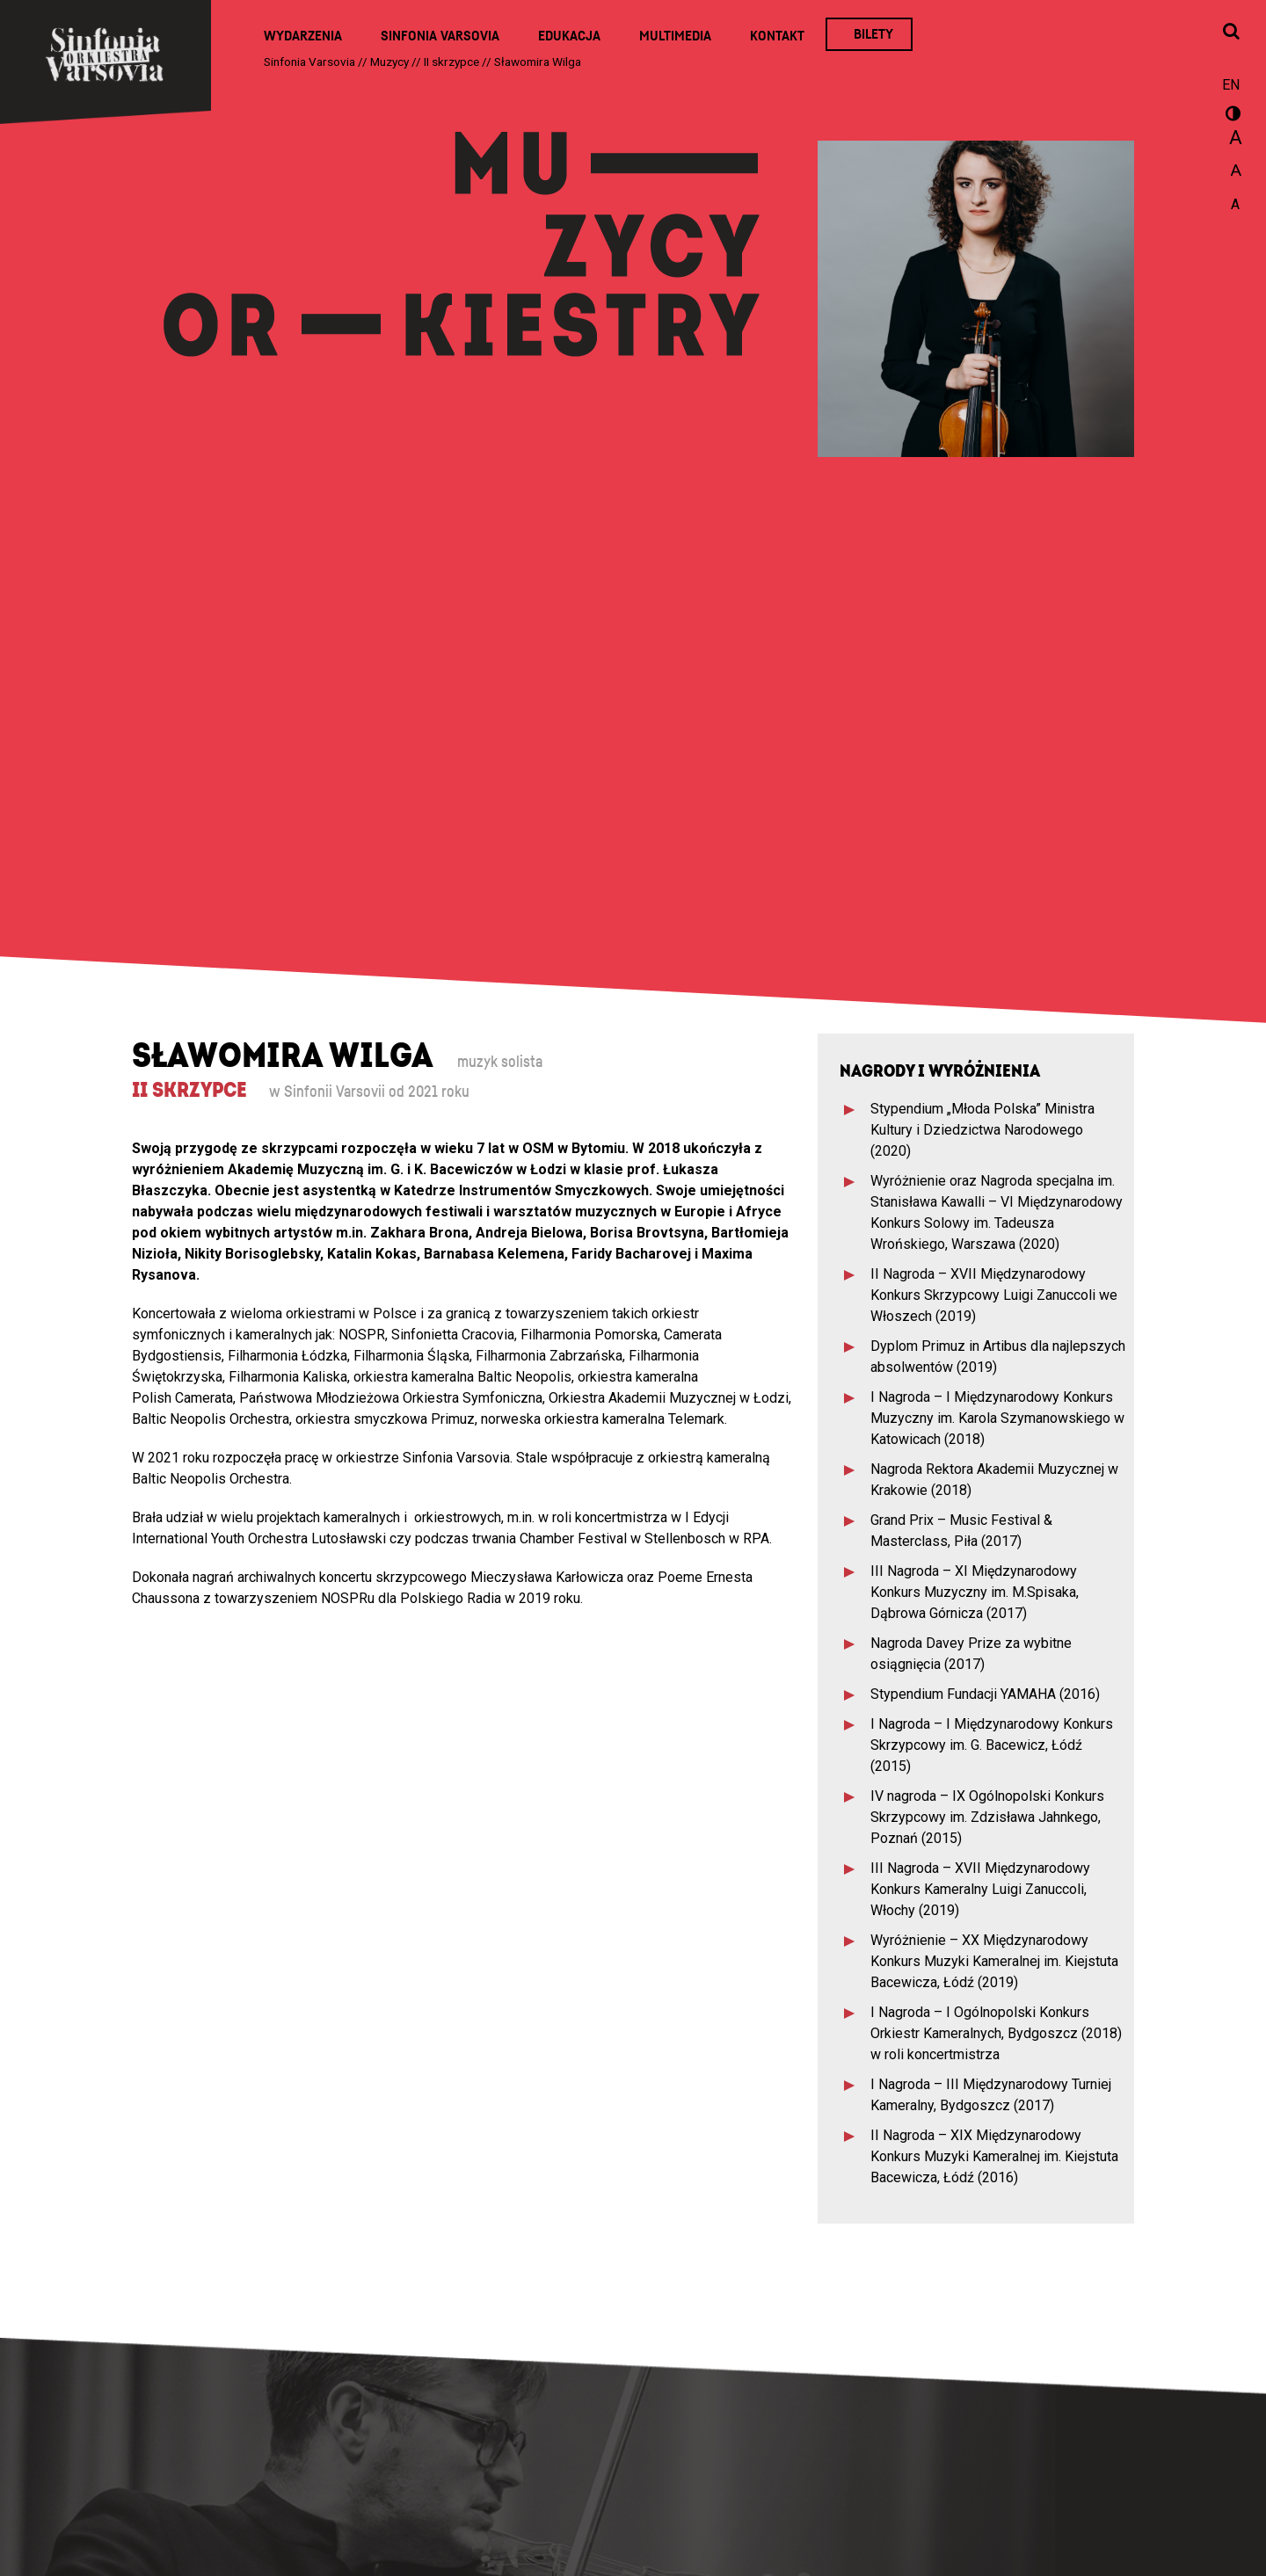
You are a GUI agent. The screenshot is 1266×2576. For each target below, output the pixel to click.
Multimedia (675, 36)
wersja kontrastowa (1231, 116)
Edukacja (569, 36)
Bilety (873, 34)
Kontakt (777, 36)
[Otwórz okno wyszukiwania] (1230, 32)
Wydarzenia (303, 36)
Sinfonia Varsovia (440, 36)
